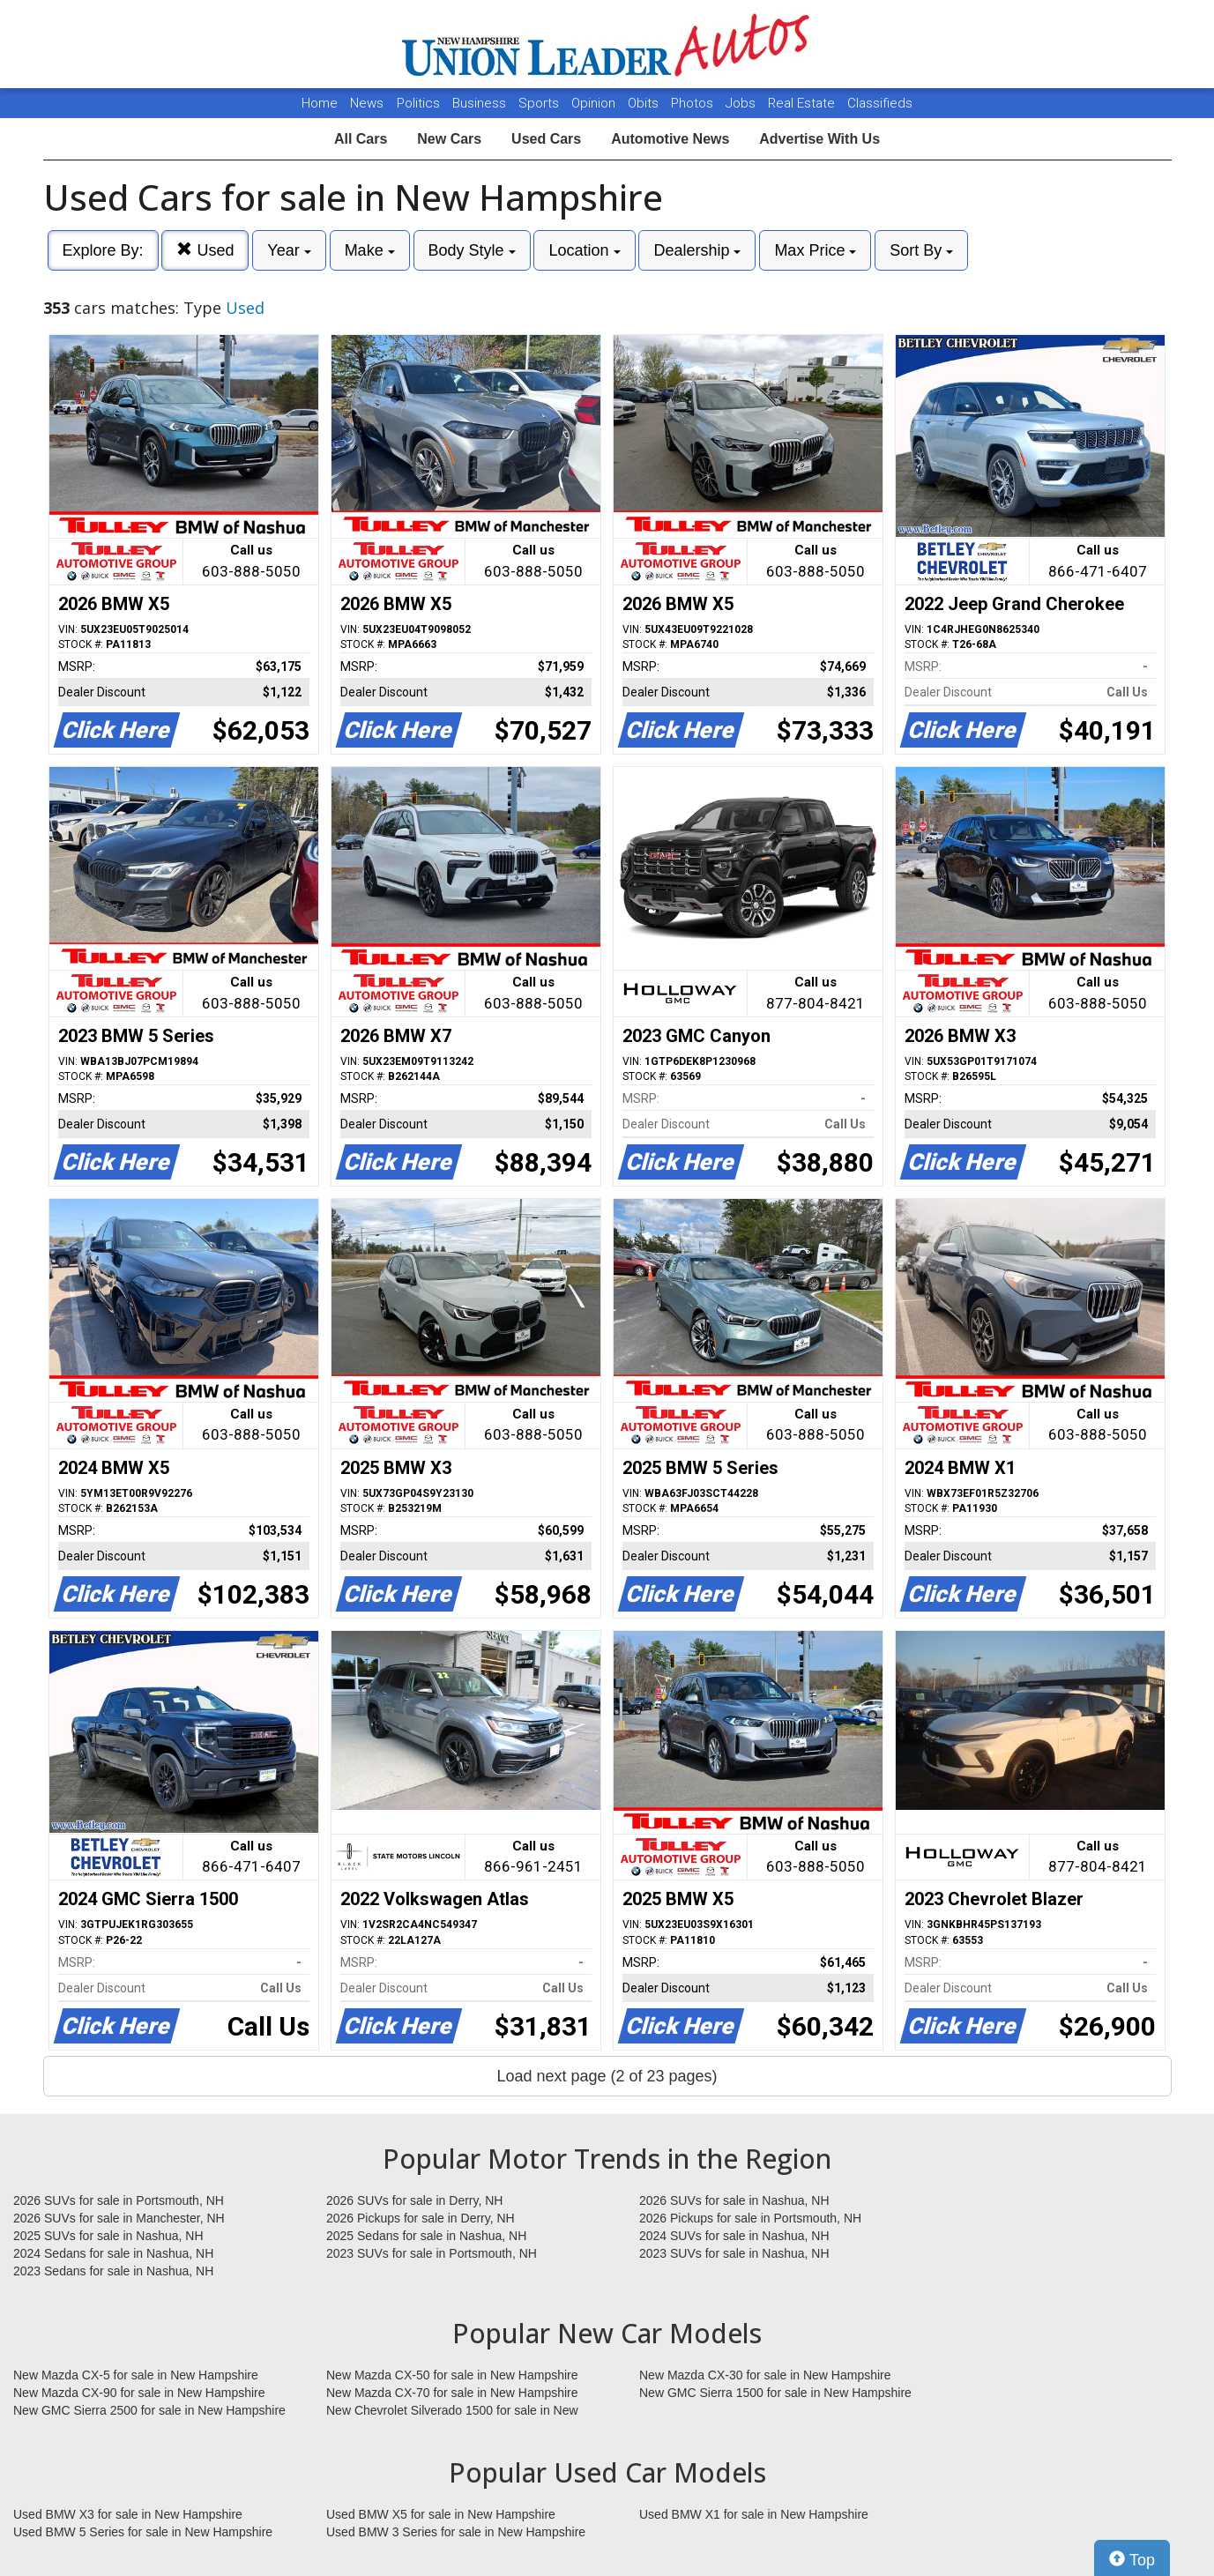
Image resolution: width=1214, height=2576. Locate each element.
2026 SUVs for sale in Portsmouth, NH (118, 2200)
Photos (694, 103)
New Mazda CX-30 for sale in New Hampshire (765, 2375)
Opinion (595, 103)
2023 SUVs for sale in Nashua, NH (734, 2253)
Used (205, 250)
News (367, 103)
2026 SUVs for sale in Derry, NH (414, 2200)
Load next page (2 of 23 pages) (606, 2076)
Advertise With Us (819, 138)
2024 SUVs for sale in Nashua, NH (734, 2236)
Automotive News (670, 138)
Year (288, 250)
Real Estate (803, 103)
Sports (540, 103)
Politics (418, 103)
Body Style (472, 250)
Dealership (697, 250)
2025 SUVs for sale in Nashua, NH (108, 2236)
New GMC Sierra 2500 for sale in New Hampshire (149, 2410)
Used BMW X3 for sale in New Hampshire (127, 2514)
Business (481, 103)
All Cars (360, 138)
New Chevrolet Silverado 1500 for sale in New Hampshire (452, 2411)
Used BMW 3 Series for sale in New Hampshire (455, 2532)
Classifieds (879, 103)
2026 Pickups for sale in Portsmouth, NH (750, 2218)
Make (370, 250)
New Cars (449, 138)
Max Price (815, 250)
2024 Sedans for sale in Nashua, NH (113, 2253)
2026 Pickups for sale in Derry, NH (420, 2218)
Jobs (742, 103)
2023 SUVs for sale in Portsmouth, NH (431, 2253)
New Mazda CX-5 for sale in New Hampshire (135, 2375)
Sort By (921, 250)
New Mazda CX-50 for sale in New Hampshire (452, 2375)
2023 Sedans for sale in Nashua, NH (113, 2271)
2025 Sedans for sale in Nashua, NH (426, 2236)
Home (320, 103)
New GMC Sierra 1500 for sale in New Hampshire (775, 2393)
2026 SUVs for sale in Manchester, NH (119, 2218)
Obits (645, 103)
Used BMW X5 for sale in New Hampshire (440, 2514)
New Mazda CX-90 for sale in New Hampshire (139, 2393)
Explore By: (103, 250)
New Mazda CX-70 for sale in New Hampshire (452, 2393)
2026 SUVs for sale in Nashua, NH (734, 2200)
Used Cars (546, 138)
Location (584, 250)
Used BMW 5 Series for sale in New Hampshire (142, 2532)
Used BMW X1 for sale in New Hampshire (753, 2514)
